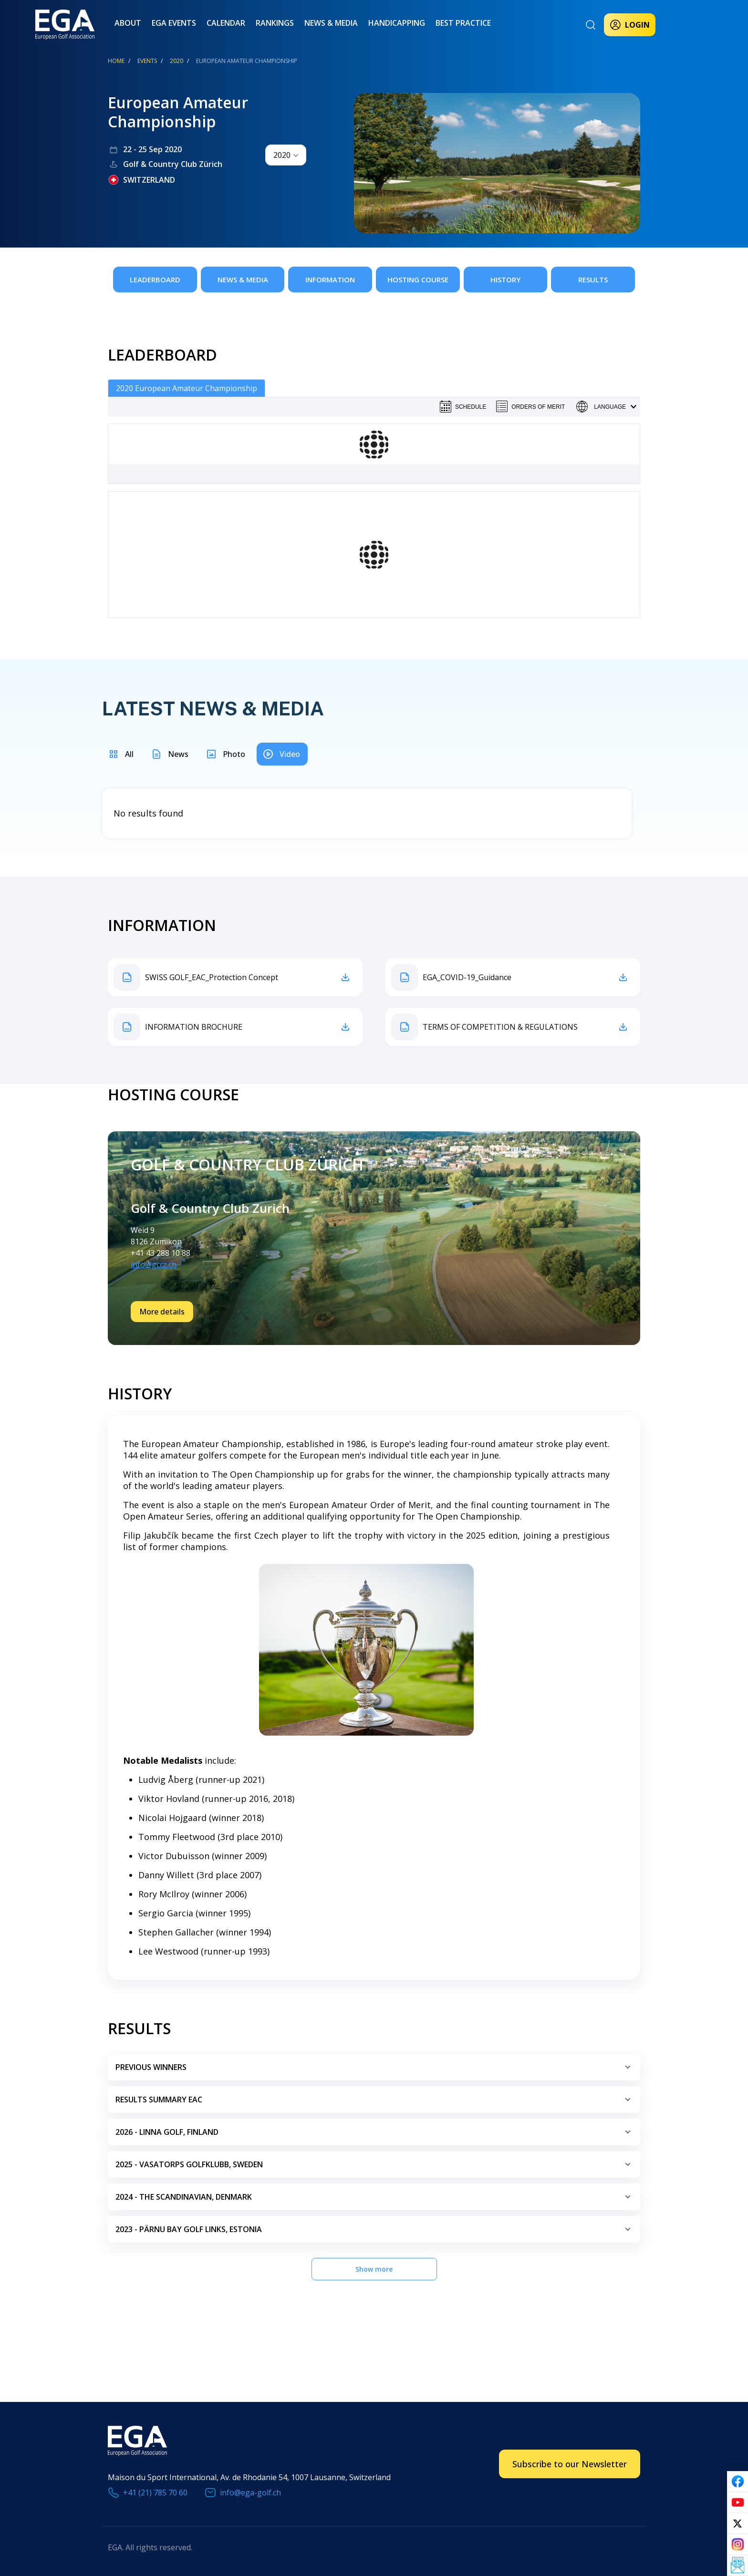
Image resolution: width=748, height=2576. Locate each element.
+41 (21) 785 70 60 (155, 2492)
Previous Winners (375, 2071)
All (129, 754)
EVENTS (147, 61)
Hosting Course (417, 279)
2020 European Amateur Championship (186, 388)
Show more (374, 2269)
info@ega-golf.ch (250, 2492)
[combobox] (285, 155)
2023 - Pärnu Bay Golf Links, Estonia (375, 2233)
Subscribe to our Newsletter (569, 2464)
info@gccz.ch (154, 1264)
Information (330, 279)
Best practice (463, 23)
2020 (176, 61)
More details (162, 1311)
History (505, 279)
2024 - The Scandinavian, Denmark (375, 2201)
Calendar (226, 23)
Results (593, 279)
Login (630, 25)
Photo (234, 754)
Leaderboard (155, 279)
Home (116, 61)
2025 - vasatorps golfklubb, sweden (375, 2168)
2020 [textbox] (282, 155)
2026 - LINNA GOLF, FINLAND (375, 2136)
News (178, 754)
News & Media (331, 23)
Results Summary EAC (375, 2103)
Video (290, 754)
